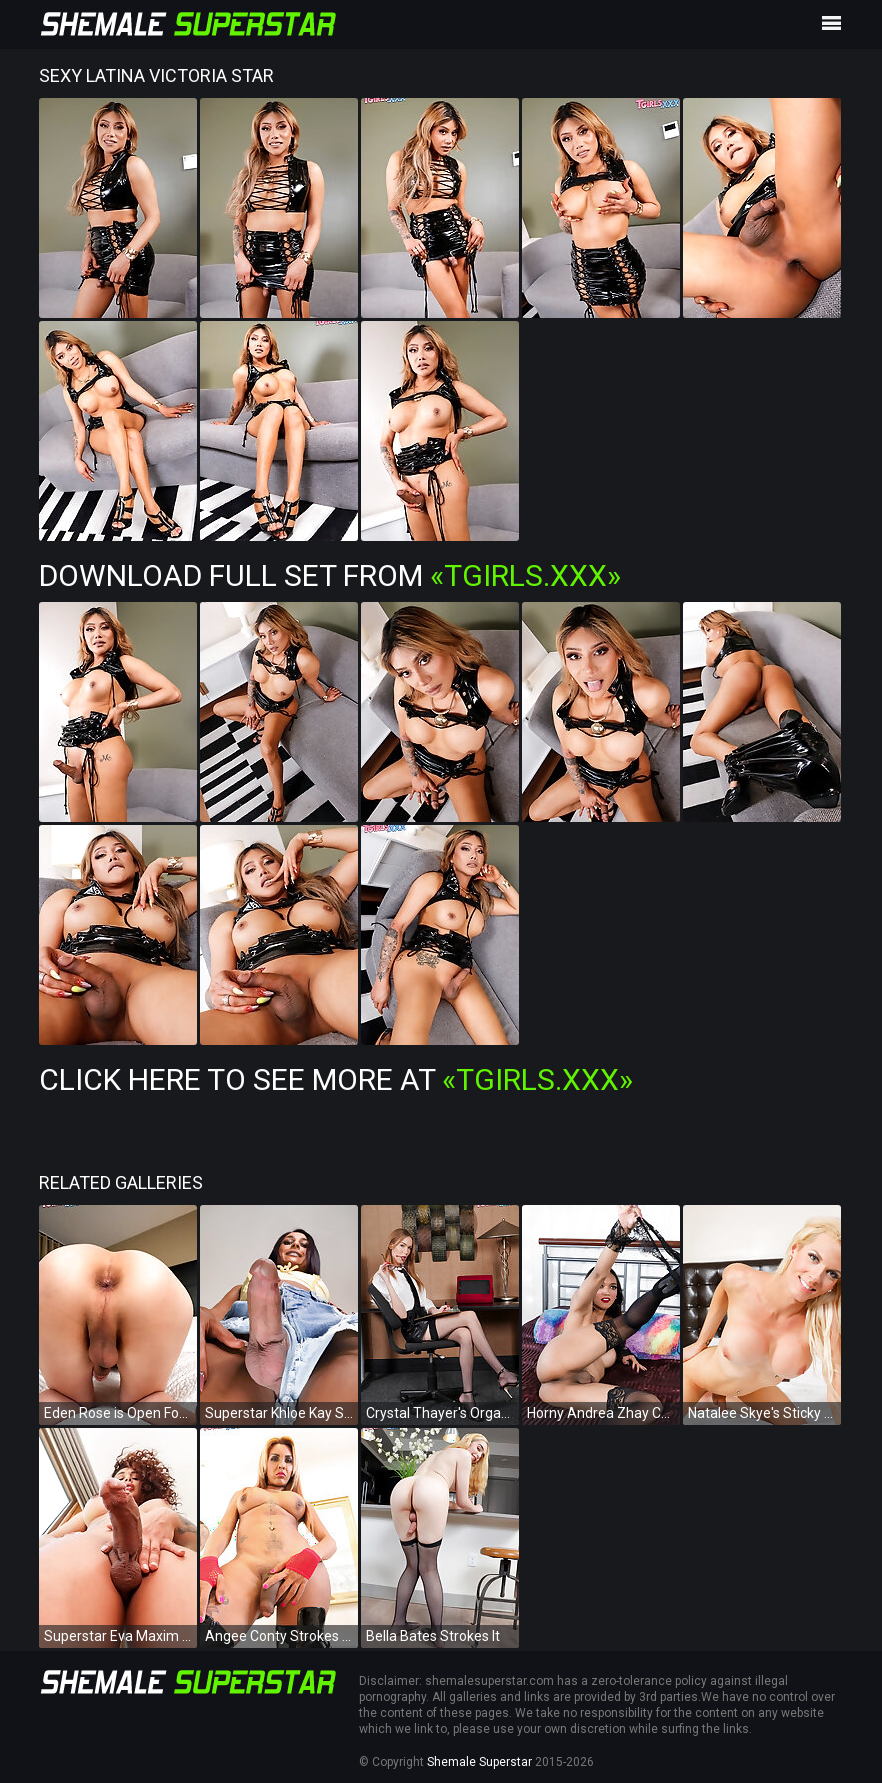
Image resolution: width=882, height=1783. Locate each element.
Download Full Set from (330, 575)
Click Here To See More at (336, 1079)
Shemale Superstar (479, 1762)
